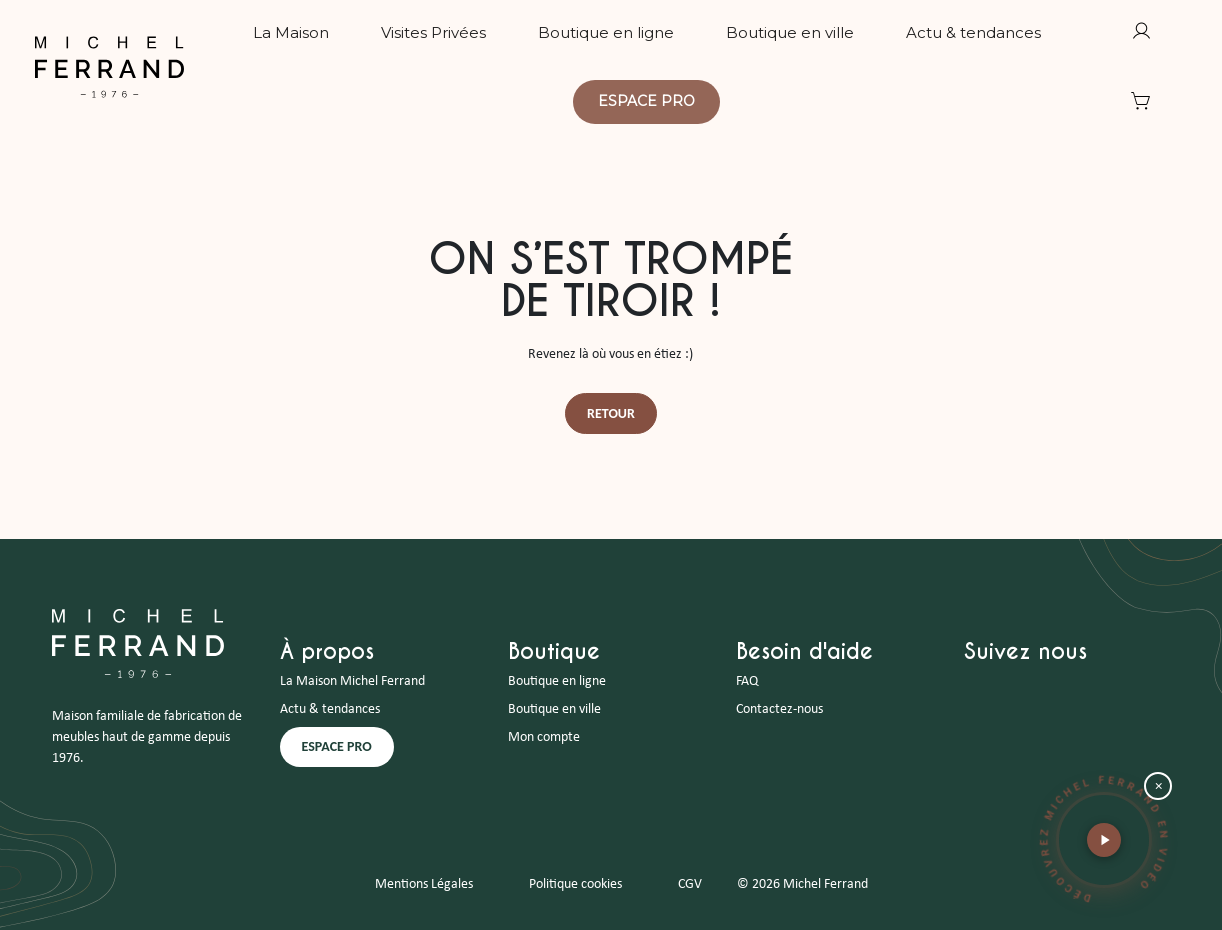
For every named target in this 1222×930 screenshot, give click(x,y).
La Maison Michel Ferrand (352, 681)
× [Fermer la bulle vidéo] (1158, 786)
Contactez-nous (779, 709)
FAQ (747, 681)
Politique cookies (575, 884)
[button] (1104, 840)
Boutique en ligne (557, 681)
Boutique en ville (554, 709)
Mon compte (544, 737)
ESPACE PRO (337, 746)
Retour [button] (611, 413)
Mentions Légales (424, 884)
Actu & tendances (330, 709)
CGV (690, 884)
